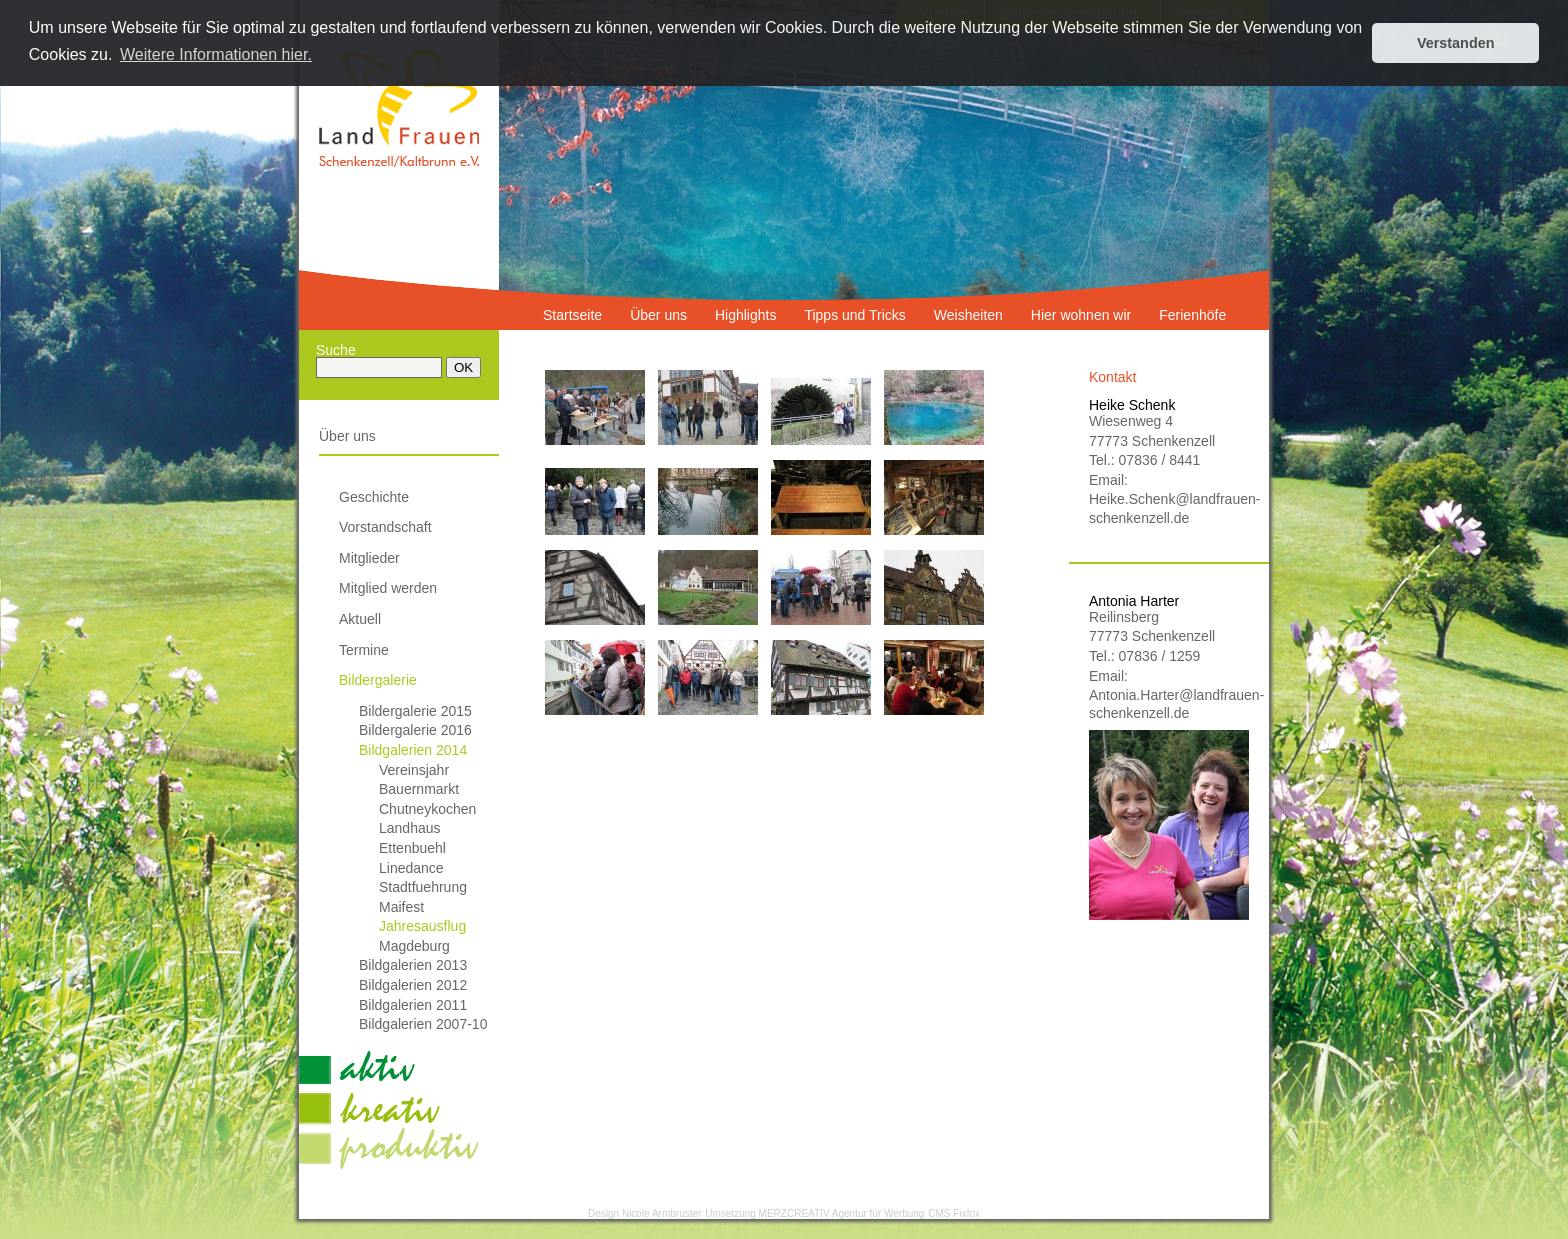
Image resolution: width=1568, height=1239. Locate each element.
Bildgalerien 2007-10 (423, 1024)
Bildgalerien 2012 (413, 985)
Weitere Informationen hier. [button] (216, 54)
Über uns (347, 436)
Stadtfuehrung (423, 887)
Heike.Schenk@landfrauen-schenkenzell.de (1169, 508)
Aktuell (360, 619)
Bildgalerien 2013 (413, 965)
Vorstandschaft (385, 527)
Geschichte (374, 497)
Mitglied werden (388, 588)
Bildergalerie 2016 (415, 730)
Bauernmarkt (419, 789)
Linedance (411, 868)
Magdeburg (414, 946)
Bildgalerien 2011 (413, 1005)
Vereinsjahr (414, 770)
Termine (364, 650)
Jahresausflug (422, 926)
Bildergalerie (378, 680)
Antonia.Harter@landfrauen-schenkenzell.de (1169, 704)
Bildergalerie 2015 (415, 711)
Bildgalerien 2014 (413, 750)
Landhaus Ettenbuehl (412, 838)
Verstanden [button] (1456, 43)
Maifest (401, 907)
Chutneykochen (427, 809)
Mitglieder (369, 558)
